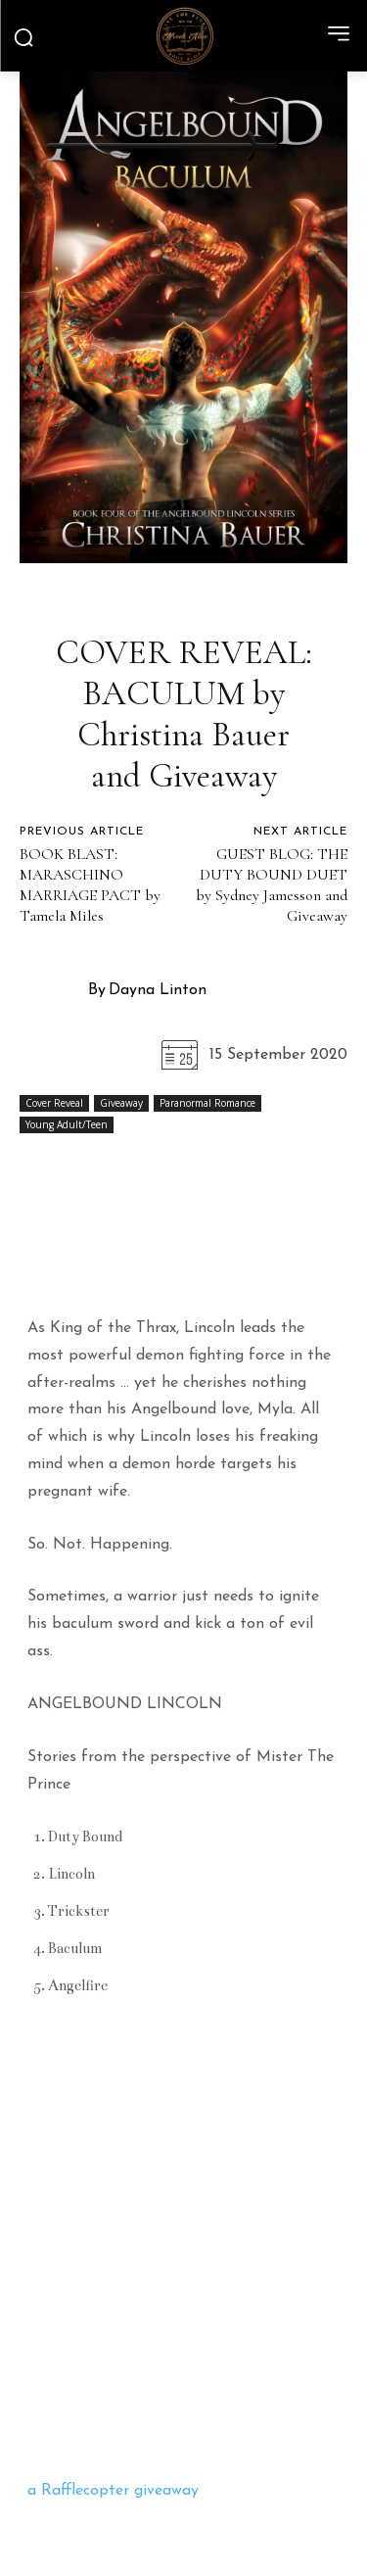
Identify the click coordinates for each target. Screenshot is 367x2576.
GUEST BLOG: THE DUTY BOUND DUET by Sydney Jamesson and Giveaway (271, 885)
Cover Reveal (54, 1103)
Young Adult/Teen (67, 1125)
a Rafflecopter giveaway (113, 2491)
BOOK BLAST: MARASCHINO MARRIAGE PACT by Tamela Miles (90, 885)
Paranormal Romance (207, 1103)
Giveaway (121, 1103)
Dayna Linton (157, 990)
